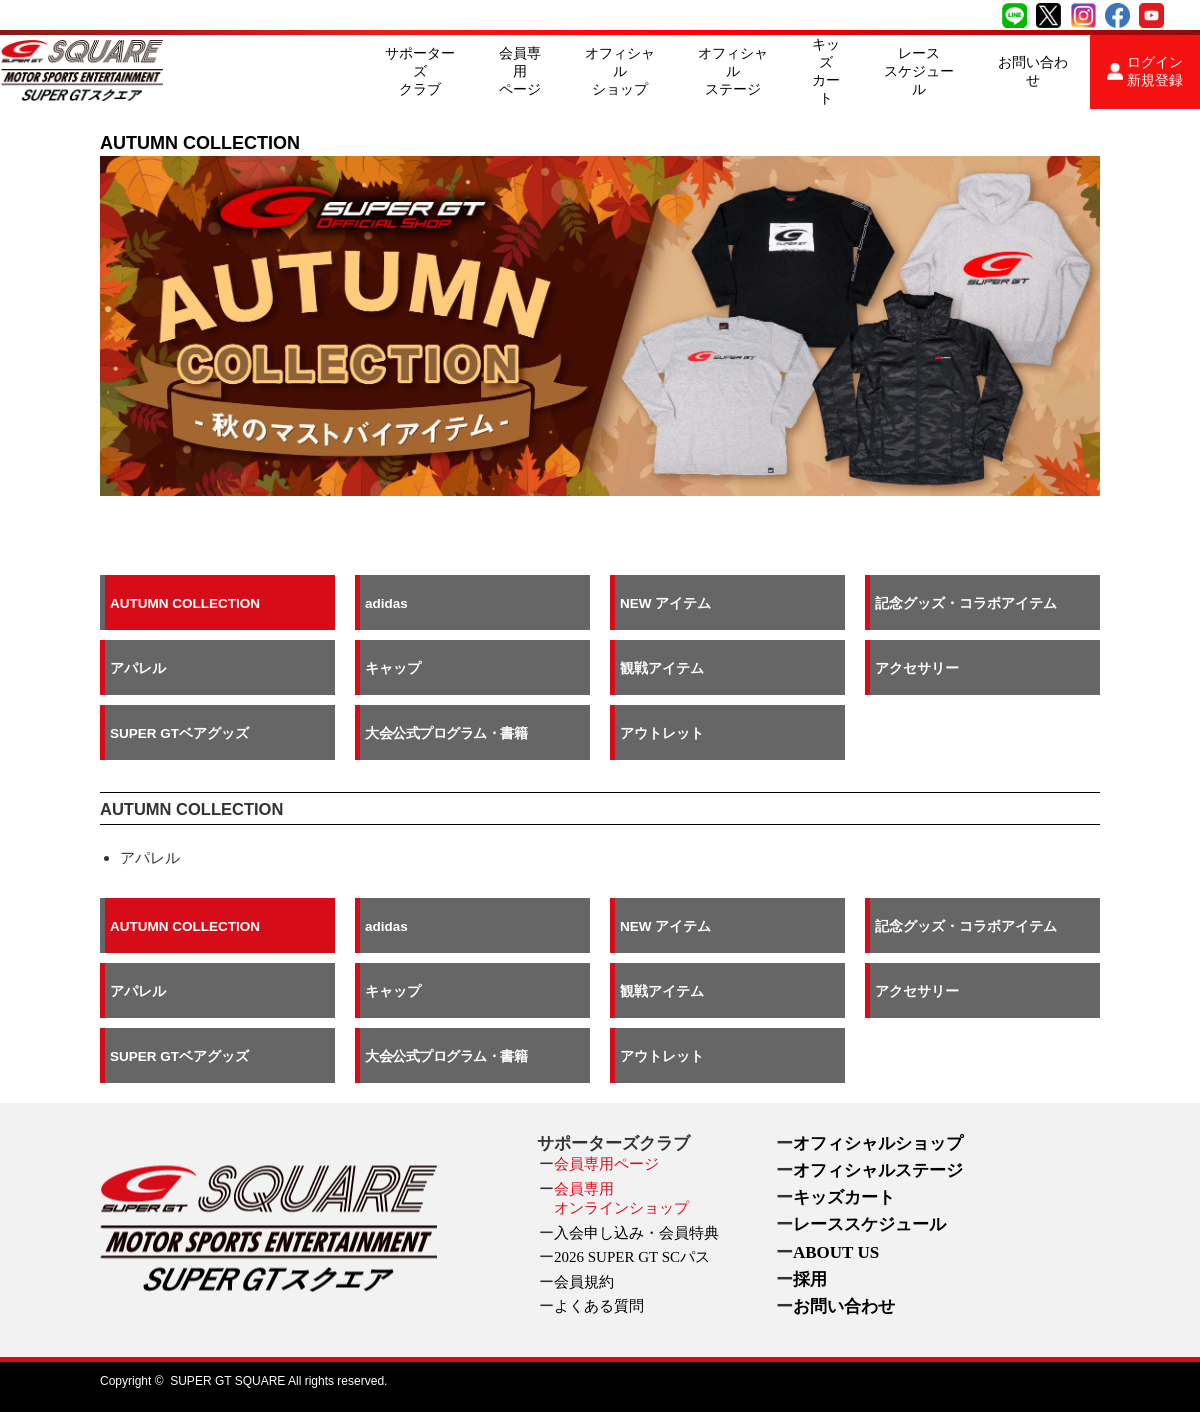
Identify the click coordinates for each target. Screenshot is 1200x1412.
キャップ (393, 667)
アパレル (138, 667)
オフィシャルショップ (620, 71)
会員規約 (584, 1282)
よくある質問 (599, 1306)
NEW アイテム (665, 602)
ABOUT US (836, 1252)
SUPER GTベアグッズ (179, 732)
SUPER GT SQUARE (227, 1381)
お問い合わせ (1033, 71)
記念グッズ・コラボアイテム (966, 602)
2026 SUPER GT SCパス (632, 1257)
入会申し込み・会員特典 (636, 1233)
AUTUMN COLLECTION (185, 602)
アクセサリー (917, 667)
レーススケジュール (919, 71)
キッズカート (826, 71)
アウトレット (662, 732)
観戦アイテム (662, 667)
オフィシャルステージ (733, 71)
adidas (386, 602)
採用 (810, 1279)
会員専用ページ (520, 71)
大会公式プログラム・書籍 (446, 732)
